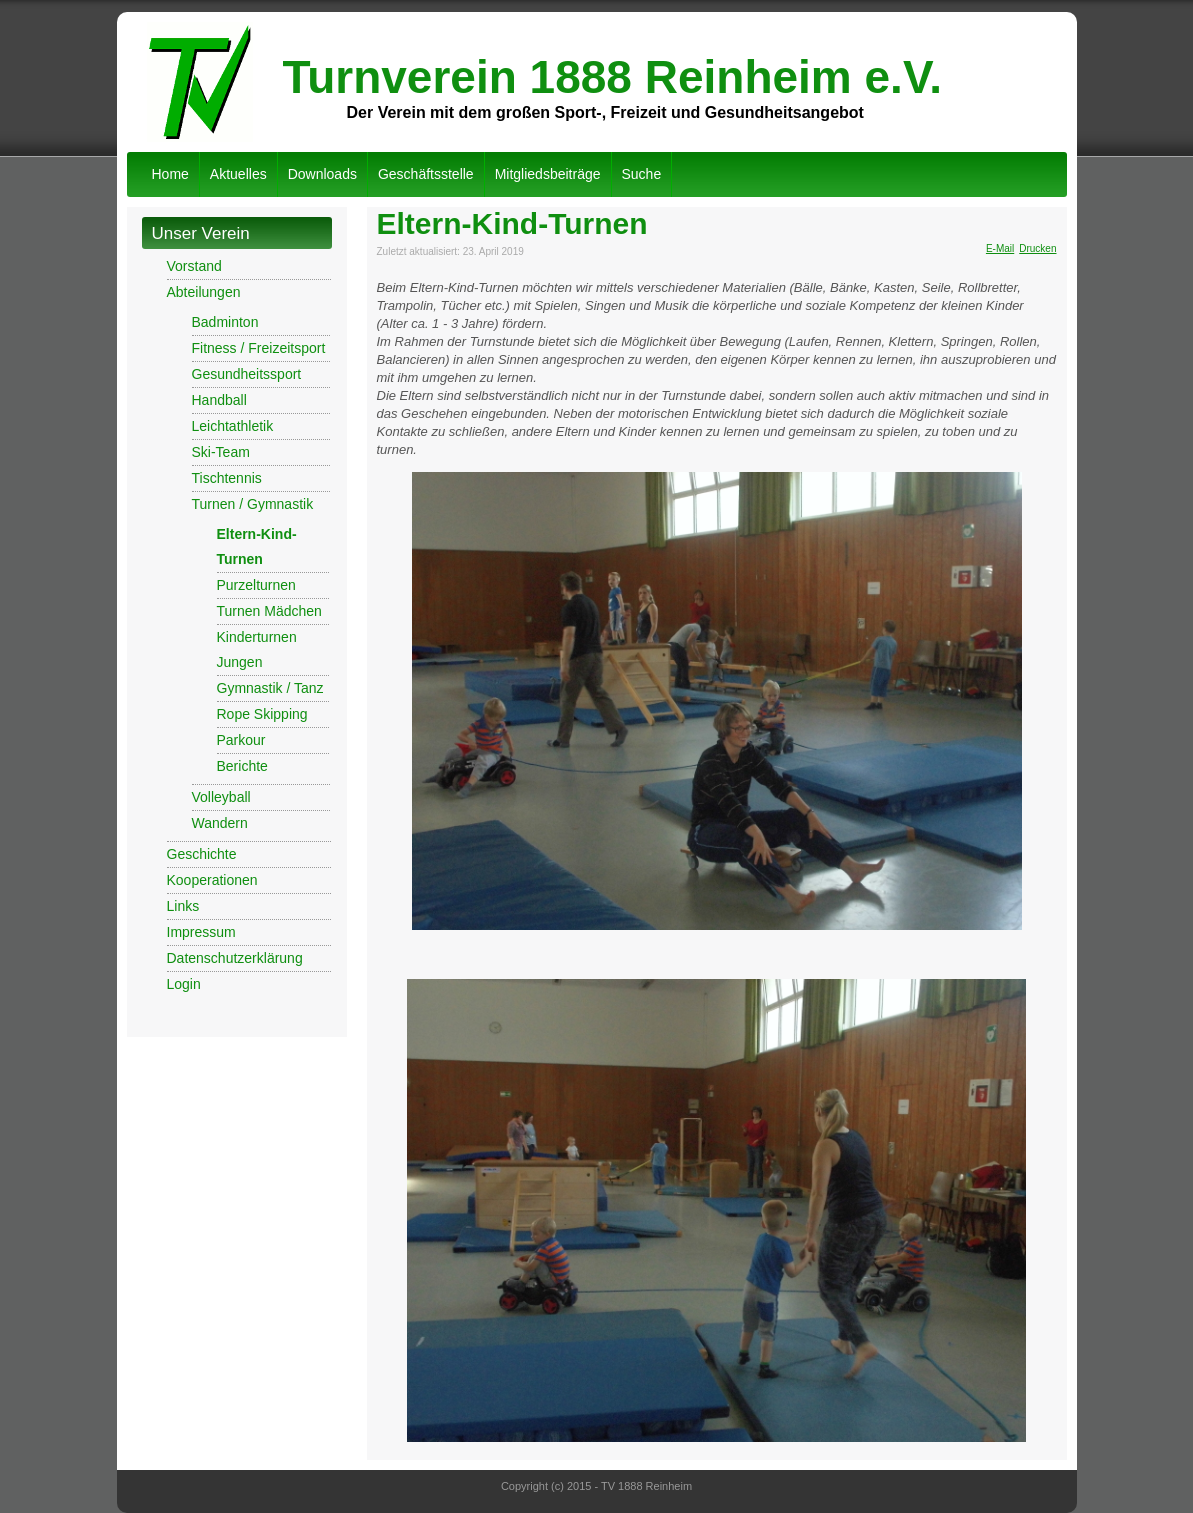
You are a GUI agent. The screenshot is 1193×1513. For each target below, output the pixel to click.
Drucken (1037, 248)
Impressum (201, 932)
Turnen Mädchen (269, 611)
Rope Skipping (262, 714)
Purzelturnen (256, 585)
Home (170, 174)
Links (183, 906)
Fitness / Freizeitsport (259, 348)
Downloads (322, 174)
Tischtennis (227, 478)
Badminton (225, 322)
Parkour (241, 740)
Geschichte (202, 854)
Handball (219, 400)
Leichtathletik (233, 426)
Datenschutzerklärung (235, 958)
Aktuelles (238, 174)
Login (184, 984)
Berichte (242, 766)
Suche (642, 174)
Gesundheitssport (247, 374)
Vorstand (194, 266)
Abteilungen (204, 292)
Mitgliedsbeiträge (548, 174)
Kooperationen (212, 880)
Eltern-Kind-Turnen (512, 223)
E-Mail (1000, 248)
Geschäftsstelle (426, 174)
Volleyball (221, 797)
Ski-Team (221, 452)
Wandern (220, 823)
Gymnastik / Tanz (270, 688)
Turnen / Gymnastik (253, 504)
